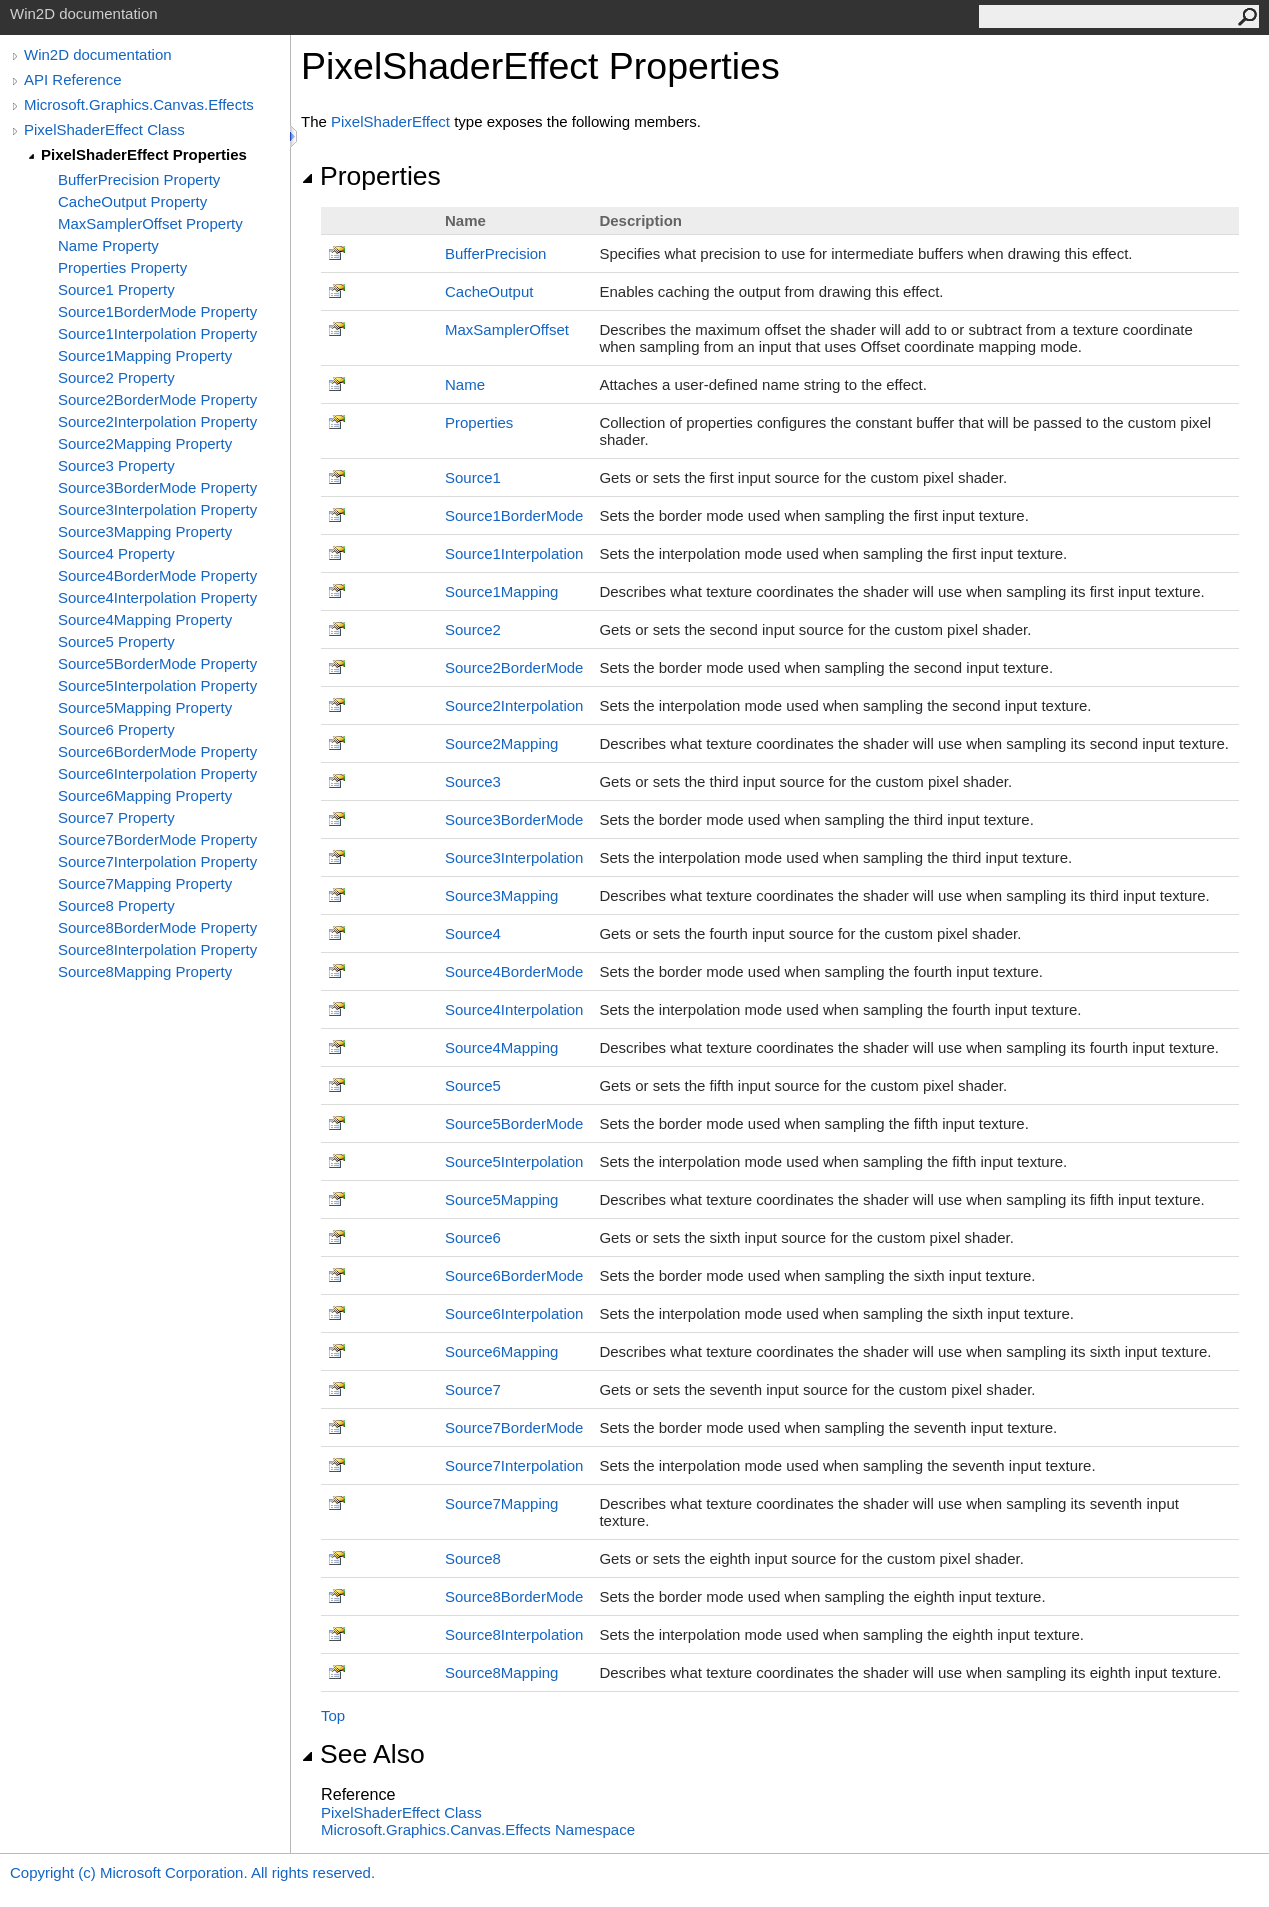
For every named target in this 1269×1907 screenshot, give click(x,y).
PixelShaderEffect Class (104, 129)
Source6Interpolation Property (157, 773)
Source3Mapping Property (145, 531)
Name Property (108, 245)
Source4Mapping (501, 1047)
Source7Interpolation (514, 1465)
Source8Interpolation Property (157, 949)
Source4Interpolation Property (157, 597)
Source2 (473, 629)
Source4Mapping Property (145, 619)
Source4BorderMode (514, 971)
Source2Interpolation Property (157, 421)
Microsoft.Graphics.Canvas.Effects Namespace (478, 1829)
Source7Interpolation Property (157, 861)
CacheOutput (489, 291)
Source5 (473, 1085)
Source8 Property (116, 905)
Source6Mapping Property (145, 795)
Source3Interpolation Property (157, 509)
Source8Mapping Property (145, 971)
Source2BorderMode (514, 667)
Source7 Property (116, 817)
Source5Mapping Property (145, 707)
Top (333, 1715)
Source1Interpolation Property (157, 333)
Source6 (473, 1237)
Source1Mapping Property (145, 355)
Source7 (473, 1389)
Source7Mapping (501, 1503)
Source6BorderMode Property (157, 751)
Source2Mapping (501, 743)
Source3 (473, 781)
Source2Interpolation (514, 705)
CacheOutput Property (132, 201)
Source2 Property (116, 377)
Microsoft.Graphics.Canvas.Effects (139, 104)
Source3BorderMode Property (157, 487)
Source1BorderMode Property (157, 311)
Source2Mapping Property (145, 443)
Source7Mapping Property (145, 883)
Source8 (473, 1558)
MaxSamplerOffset (507, 329)
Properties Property (122, 267)
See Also (363, 1754)
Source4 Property (116, 553)
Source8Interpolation (514, 1634)
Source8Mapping (501, 1672)
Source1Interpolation (514, 553)
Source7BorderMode (514, 1427)
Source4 (473, 933)
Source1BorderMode (514, 515)
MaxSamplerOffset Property (150, 223)
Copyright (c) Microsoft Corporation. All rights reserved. (192, 1872)
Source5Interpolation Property (157, 685)
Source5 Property (116, 641)
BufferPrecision (495, 253)
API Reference (73, 79)
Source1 (473, 477)
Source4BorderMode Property (157, 575)
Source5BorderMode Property (157, 663)
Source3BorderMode (514, 819)
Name (465, 384)
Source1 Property (116, 289)
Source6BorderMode (514, 1275)
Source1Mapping (501, 591)
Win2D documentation (98, 54)
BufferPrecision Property (139, 179)
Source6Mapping (501, 1351)
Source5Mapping (501, 1199)
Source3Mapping (501, 895)
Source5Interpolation (514, 1161)
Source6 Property (116, 729)
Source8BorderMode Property (157, 927)
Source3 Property (116, 465)
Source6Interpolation (514, 1313)
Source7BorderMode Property (157, 839)
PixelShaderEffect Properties (144, 154)
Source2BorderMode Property (157, 399)
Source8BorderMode (514, 1596)
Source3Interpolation (514, 857)
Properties (371, 176)
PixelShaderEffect (390, 121)
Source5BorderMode (514, 1123)
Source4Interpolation (514, 1009)
